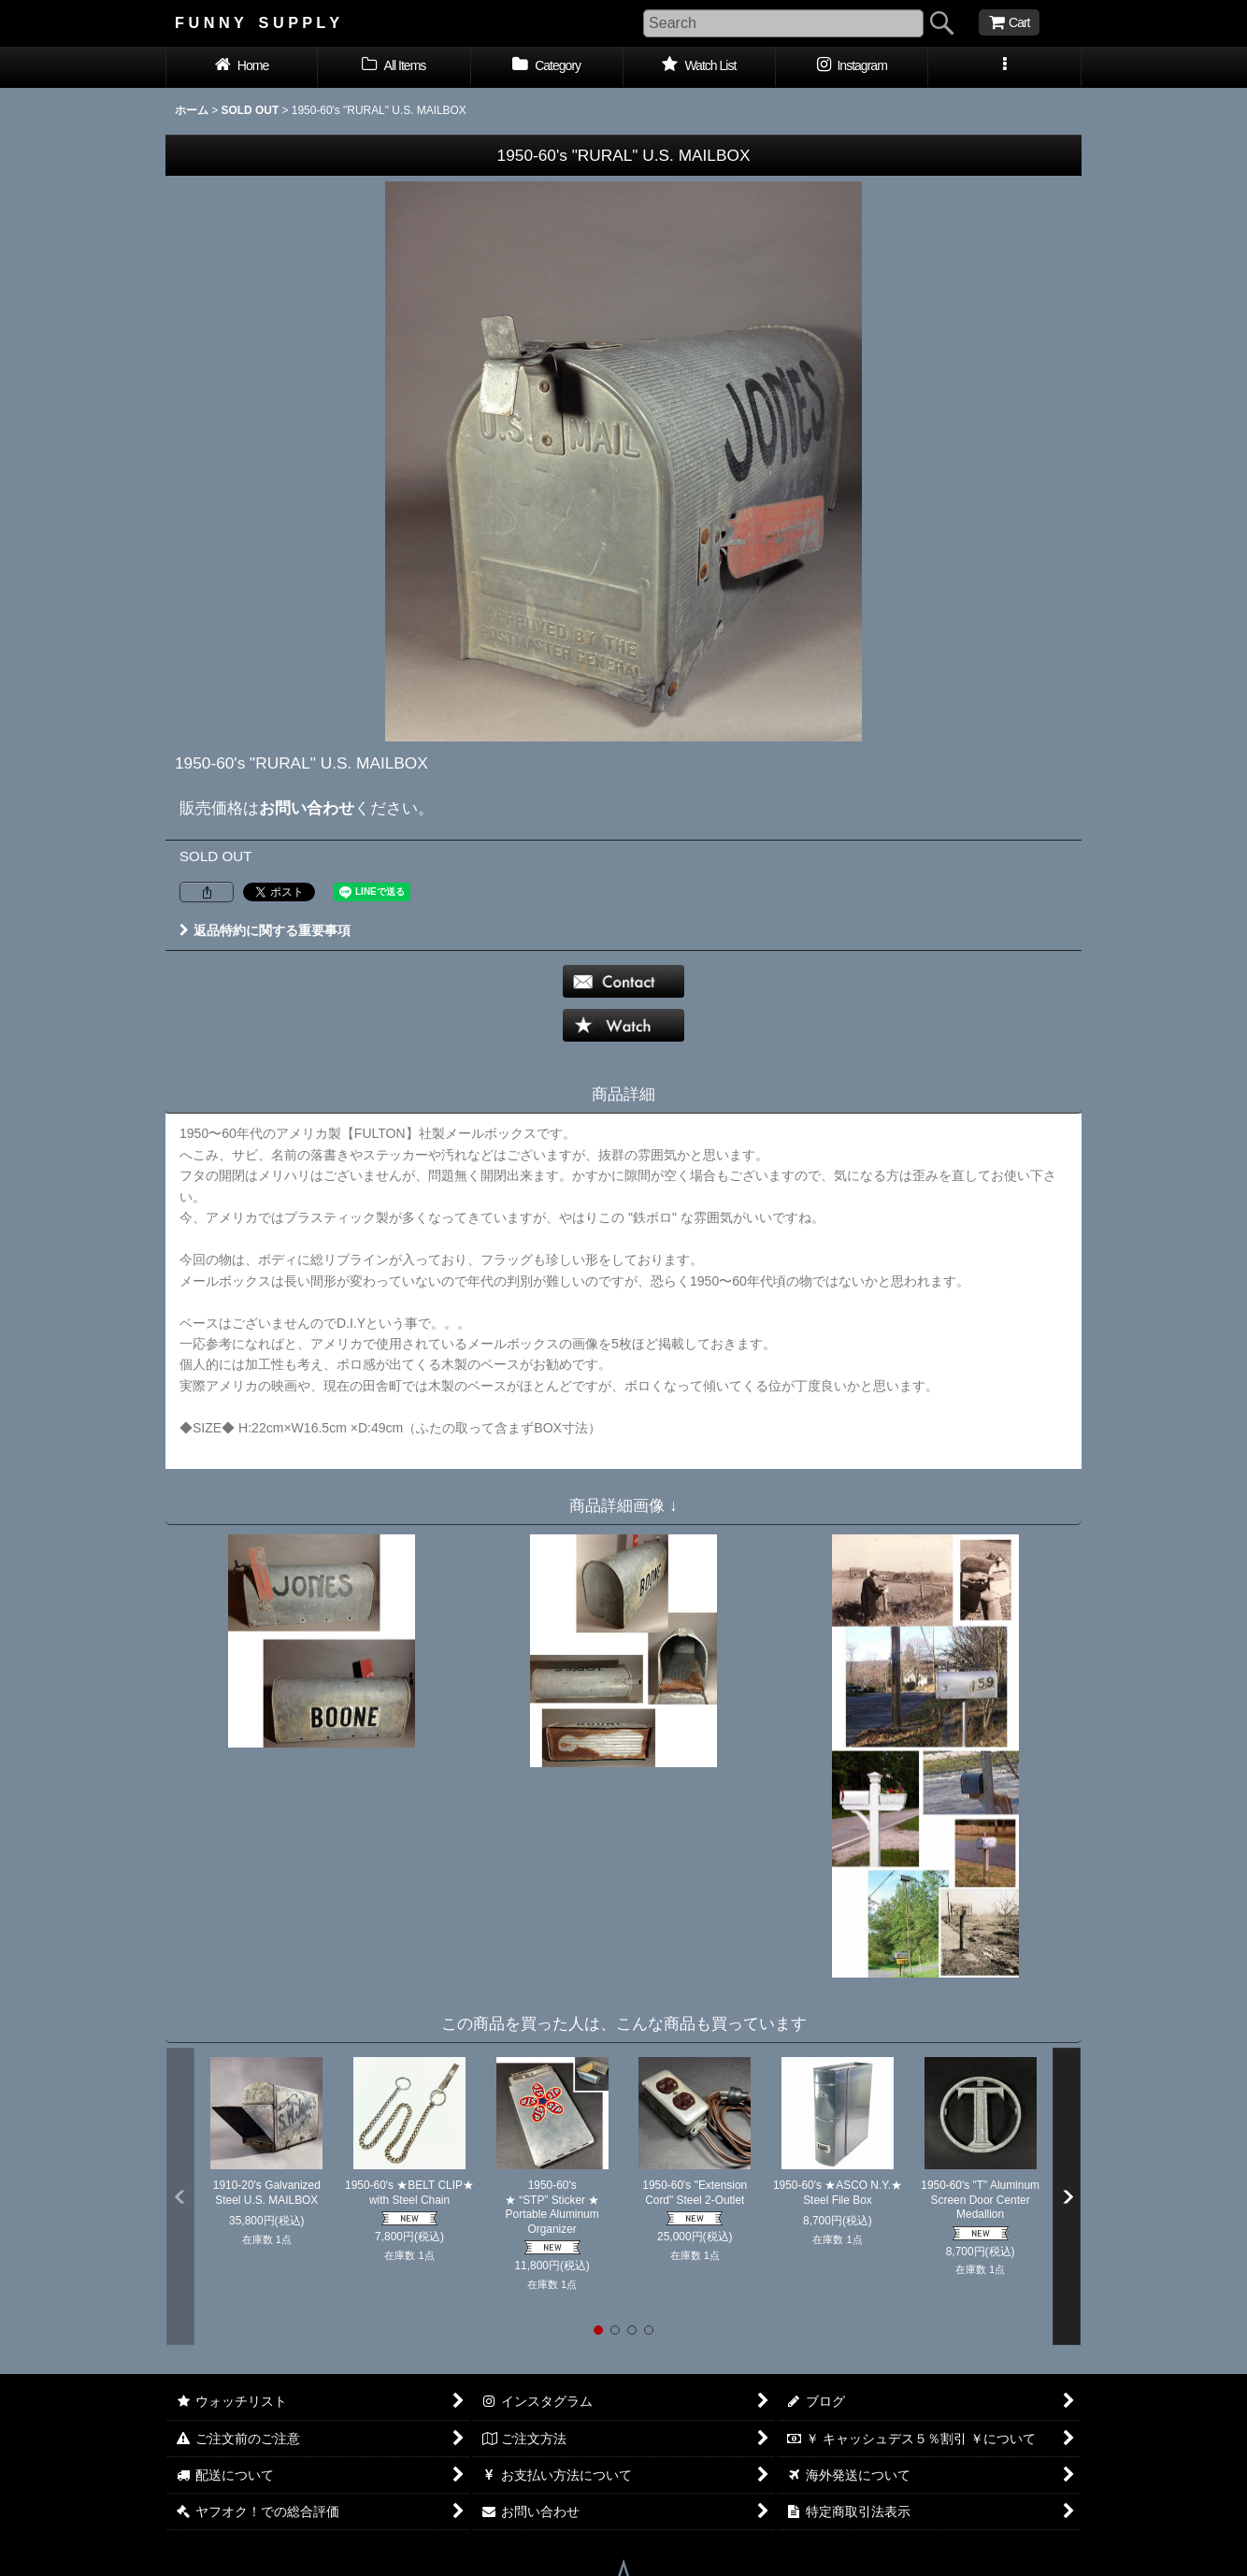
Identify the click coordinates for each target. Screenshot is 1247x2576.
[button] (1004, 67)
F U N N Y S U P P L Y (257, 22)
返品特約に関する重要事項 (265, 930)
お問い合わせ (306, 808)
